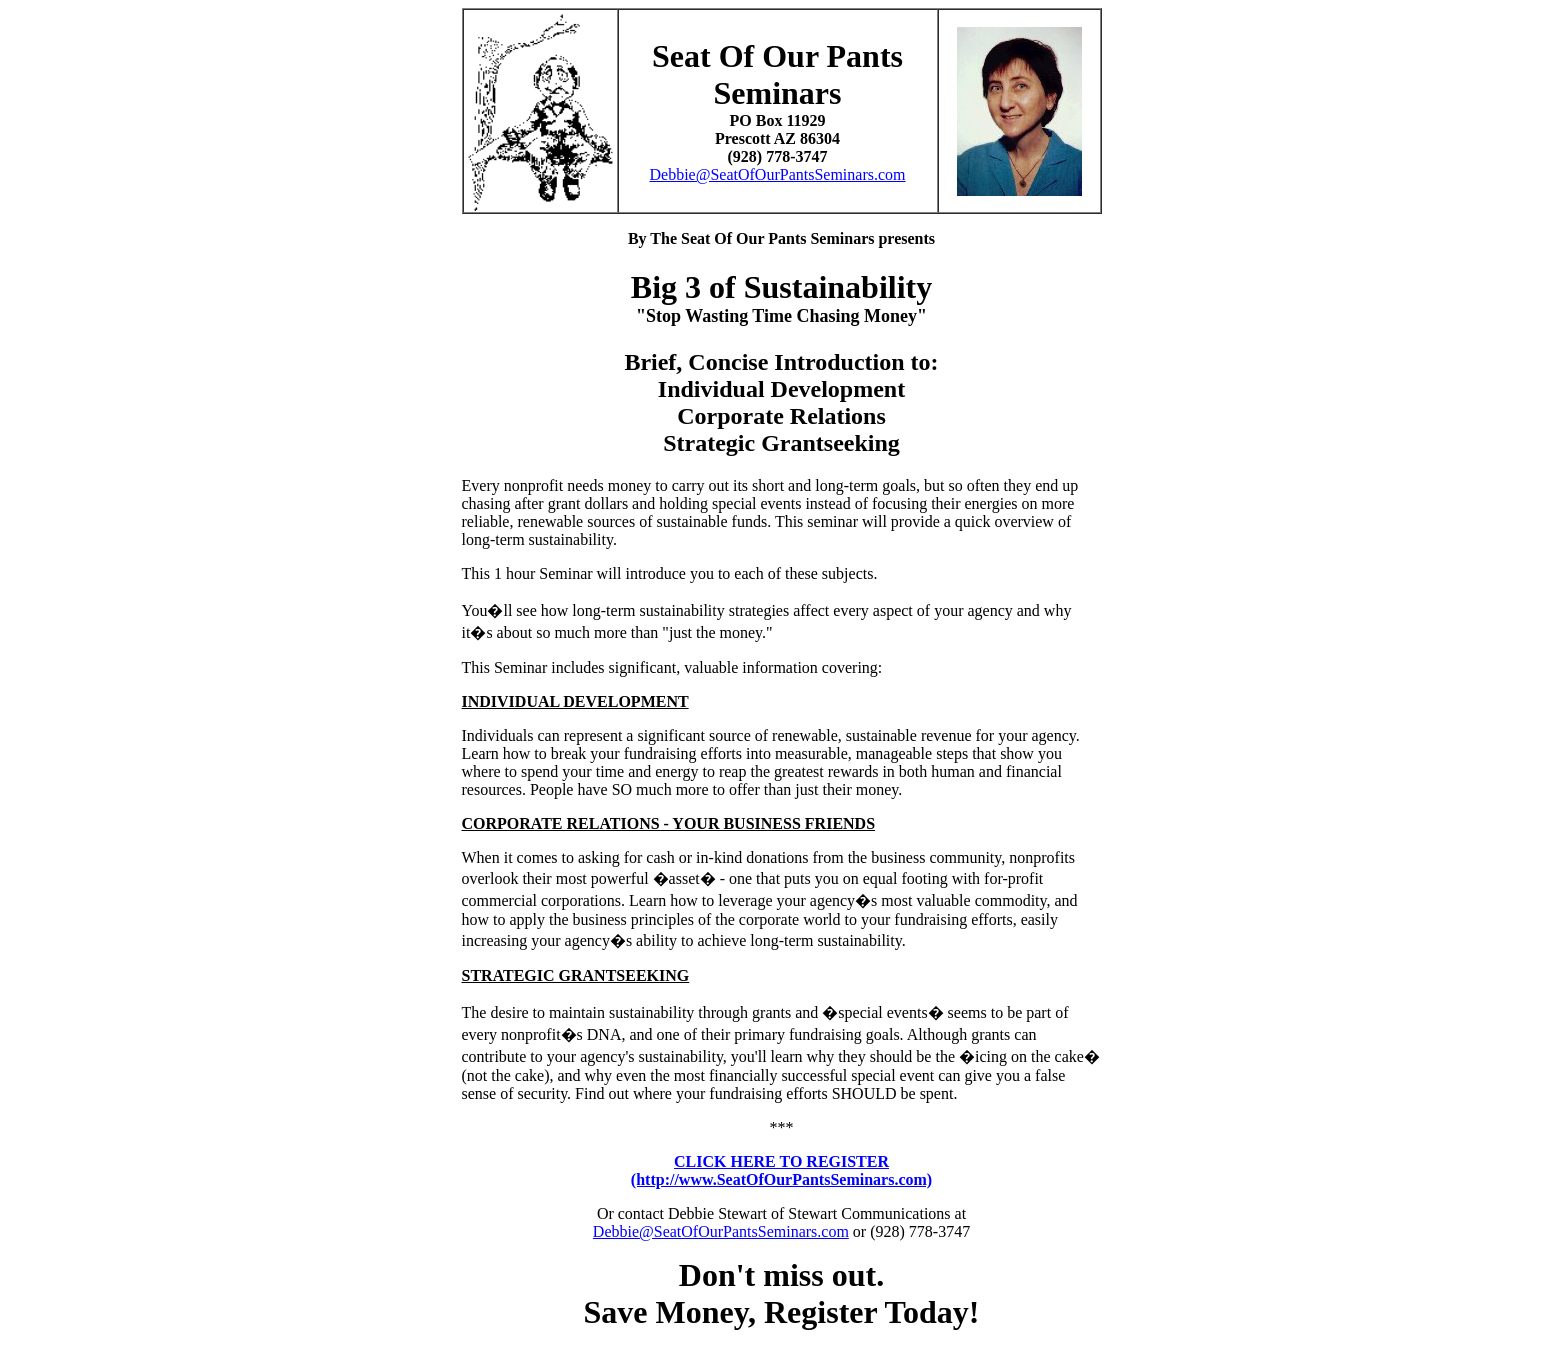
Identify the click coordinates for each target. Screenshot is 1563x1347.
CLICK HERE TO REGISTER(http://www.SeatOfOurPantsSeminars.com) (781, 1170)
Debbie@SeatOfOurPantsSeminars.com (777, 174)
